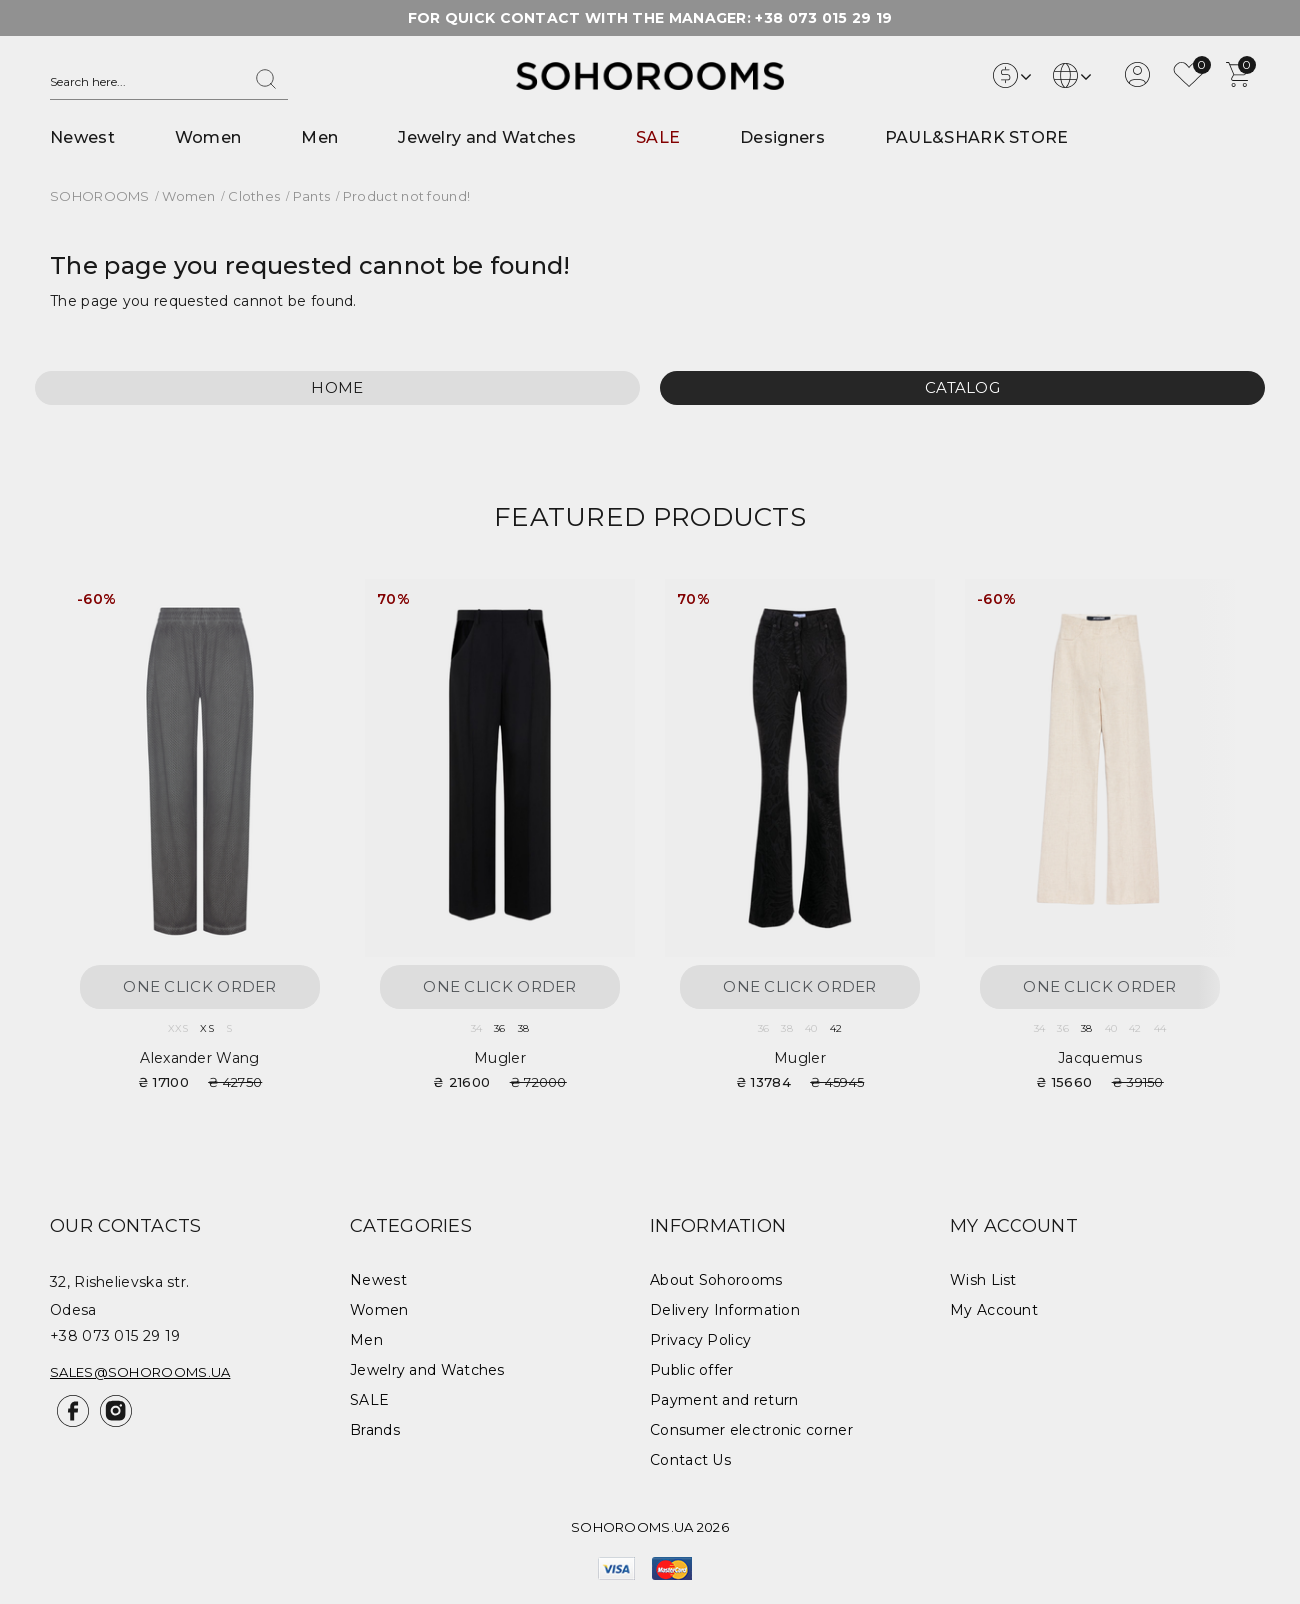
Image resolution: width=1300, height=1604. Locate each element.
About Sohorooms (716, 1280)
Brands (375, 1430)
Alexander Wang (199, 1058)
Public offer (692, 1370)
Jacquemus (1100, 1058)
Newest (82, 137)
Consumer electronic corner (751, 1430)
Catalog (962, 387)
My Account (994, 1310)
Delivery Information (725, 1310)
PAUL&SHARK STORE (977, 137)
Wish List (983, 1280)
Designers (782, 137)
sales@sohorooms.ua (140, 1372)
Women (208, 137)
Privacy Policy (700, 1340)
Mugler (500, 1058)
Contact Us (690, 1460)
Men (319, 137)
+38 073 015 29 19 (823, 18)
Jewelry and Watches (487, 137)
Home (337, 387)
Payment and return (724, 1400)
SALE (658, 137)
